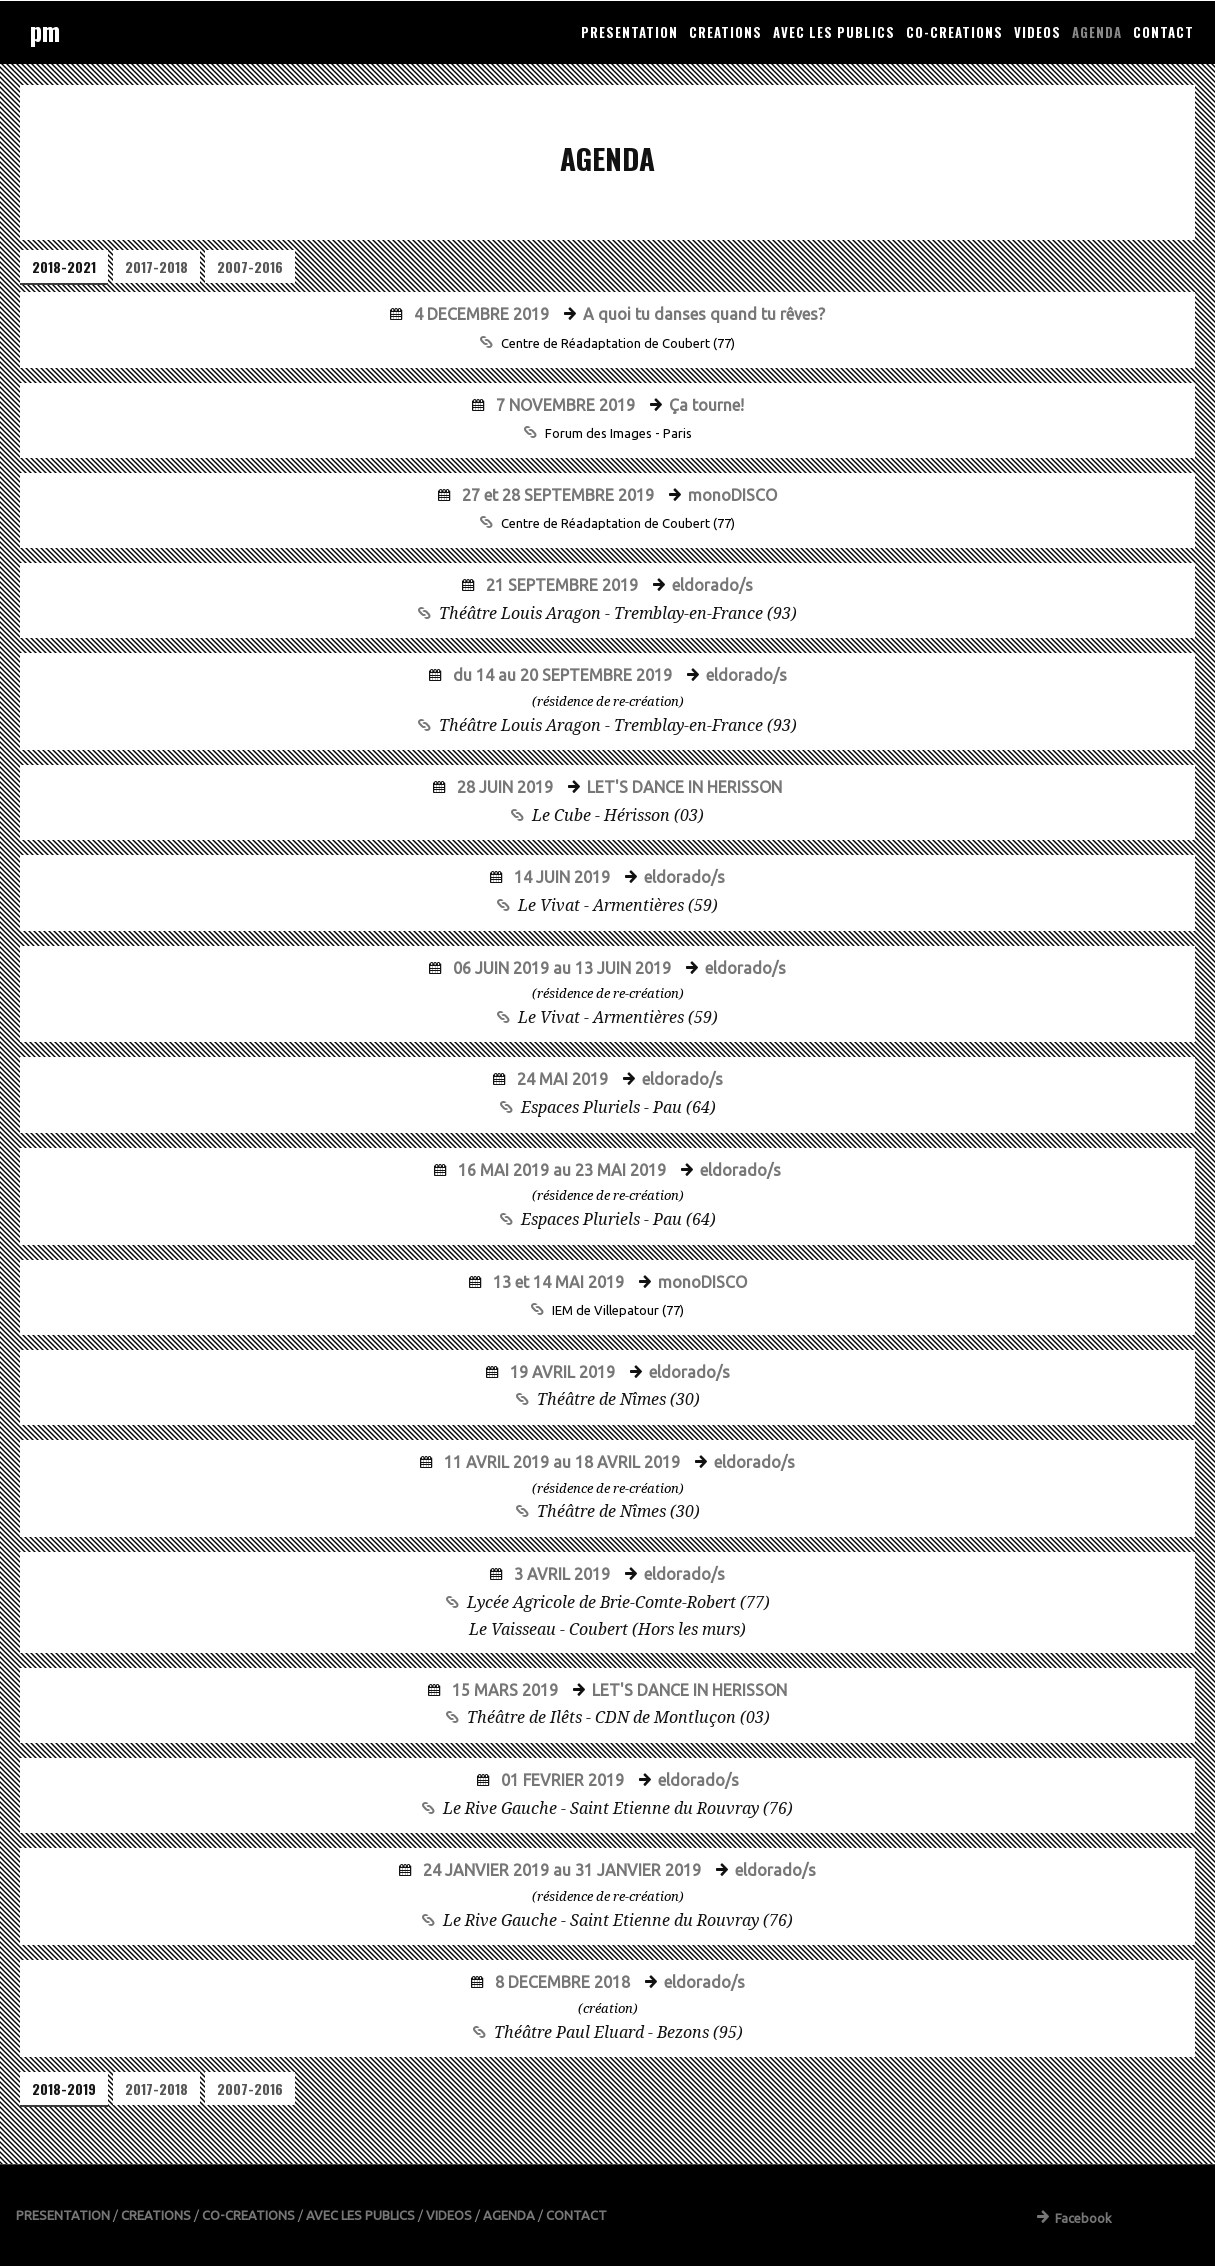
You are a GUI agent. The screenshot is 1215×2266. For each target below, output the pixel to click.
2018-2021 (64, 266)
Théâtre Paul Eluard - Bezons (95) (618, 2032)
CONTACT (1163, 32)
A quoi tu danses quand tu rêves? (702, 314)
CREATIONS (725, 32)
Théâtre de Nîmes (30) (618, 1399)
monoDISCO (730, 495)
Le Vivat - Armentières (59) (618, 905)
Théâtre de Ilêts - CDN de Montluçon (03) (618, 1717)
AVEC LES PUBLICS (834, 32)
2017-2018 (156, 266)
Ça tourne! (704, 405)
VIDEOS (1037, 32)
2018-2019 (64, 2088)
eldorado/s (710, 585)
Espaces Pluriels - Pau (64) (618, 1107)
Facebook (1074, 2218)
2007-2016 (250, 266)
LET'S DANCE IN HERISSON (682, 787)
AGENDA (1097, 32)
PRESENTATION (629, 32)
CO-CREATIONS (954, 32)
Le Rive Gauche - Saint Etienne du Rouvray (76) (618, 1808)
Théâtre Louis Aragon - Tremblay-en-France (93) (618, 613)
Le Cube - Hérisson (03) (618, 815)
